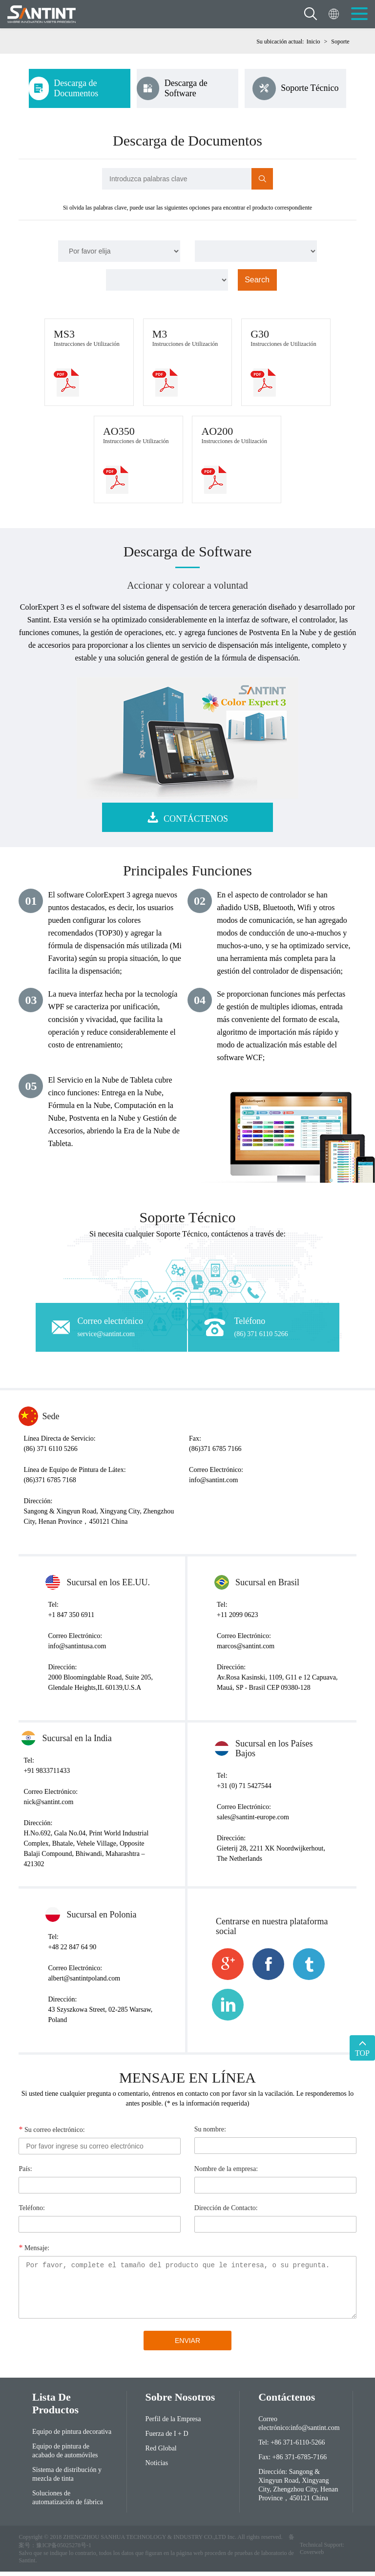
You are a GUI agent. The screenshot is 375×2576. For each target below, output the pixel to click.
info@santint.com (213, 1485)
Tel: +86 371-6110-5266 (291, 2447)
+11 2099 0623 (237, 1619)
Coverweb (312, 2556)
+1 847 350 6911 (71, 1619)
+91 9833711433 (46, 1775)
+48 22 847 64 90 (72, 1952)
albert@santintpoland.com (84, 1983)
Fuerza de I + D (167, 2438)
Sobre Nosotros (180, 2402)
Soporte (340, 41)
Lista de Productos (55, 2408)
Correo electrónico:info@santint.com (298, 2428)
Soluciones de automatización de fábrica (67, 2502)
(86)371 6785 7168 (49, 1485)
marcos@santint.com (245, 1651)
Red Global (161, 2453)
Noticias (157, 2467)
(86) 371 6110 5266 (50, 1453)
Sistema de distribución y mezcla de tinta (67, 2479)
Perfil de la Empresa (173, 2423)
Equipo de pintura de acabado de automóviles (65, 2456)
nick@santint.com (48, 1806)
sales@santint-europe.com (253, 1822)
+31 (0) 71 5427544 (244, 1790)
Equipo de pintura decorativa (71, 2436)
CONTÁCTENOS (187, 822)
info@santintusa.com (77, 1651)
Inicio (313, 41)
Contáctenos (286, 2402)
